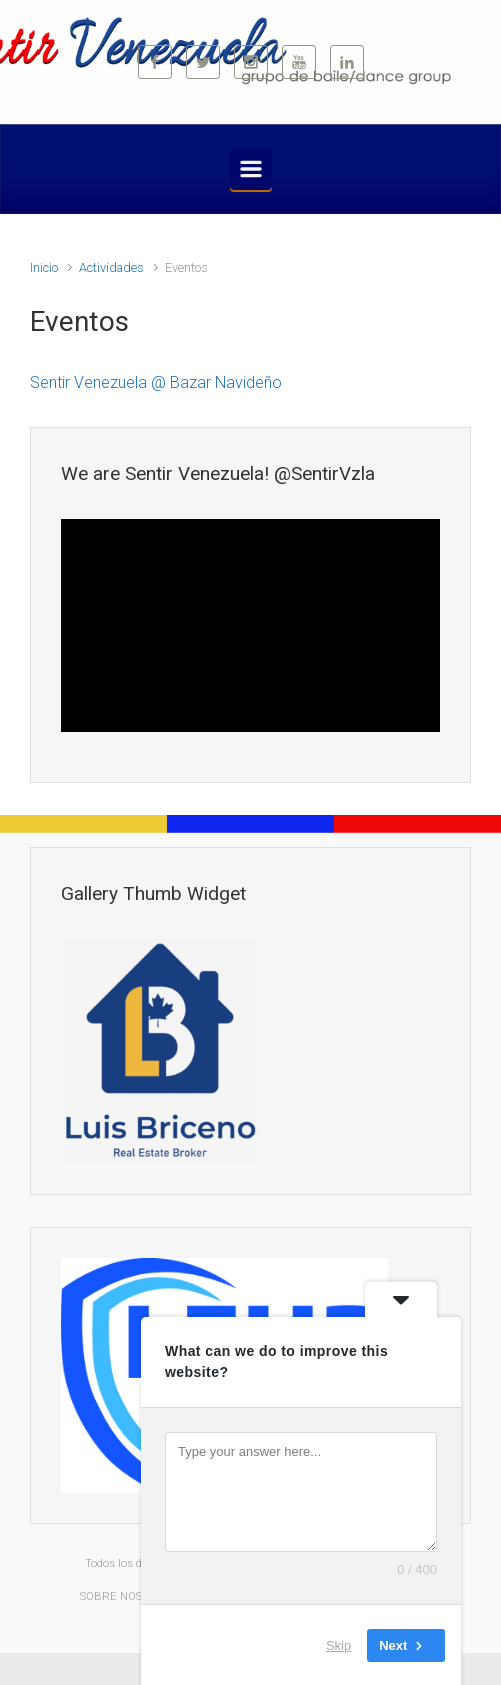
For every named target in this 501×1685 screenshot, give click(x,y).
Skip (338, 1644)
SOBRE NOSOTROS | (134, 1596)
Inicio (44, 267)
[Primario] (251, 169)
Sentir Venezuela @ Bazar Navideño (156, 382)
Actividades (111, 267)
